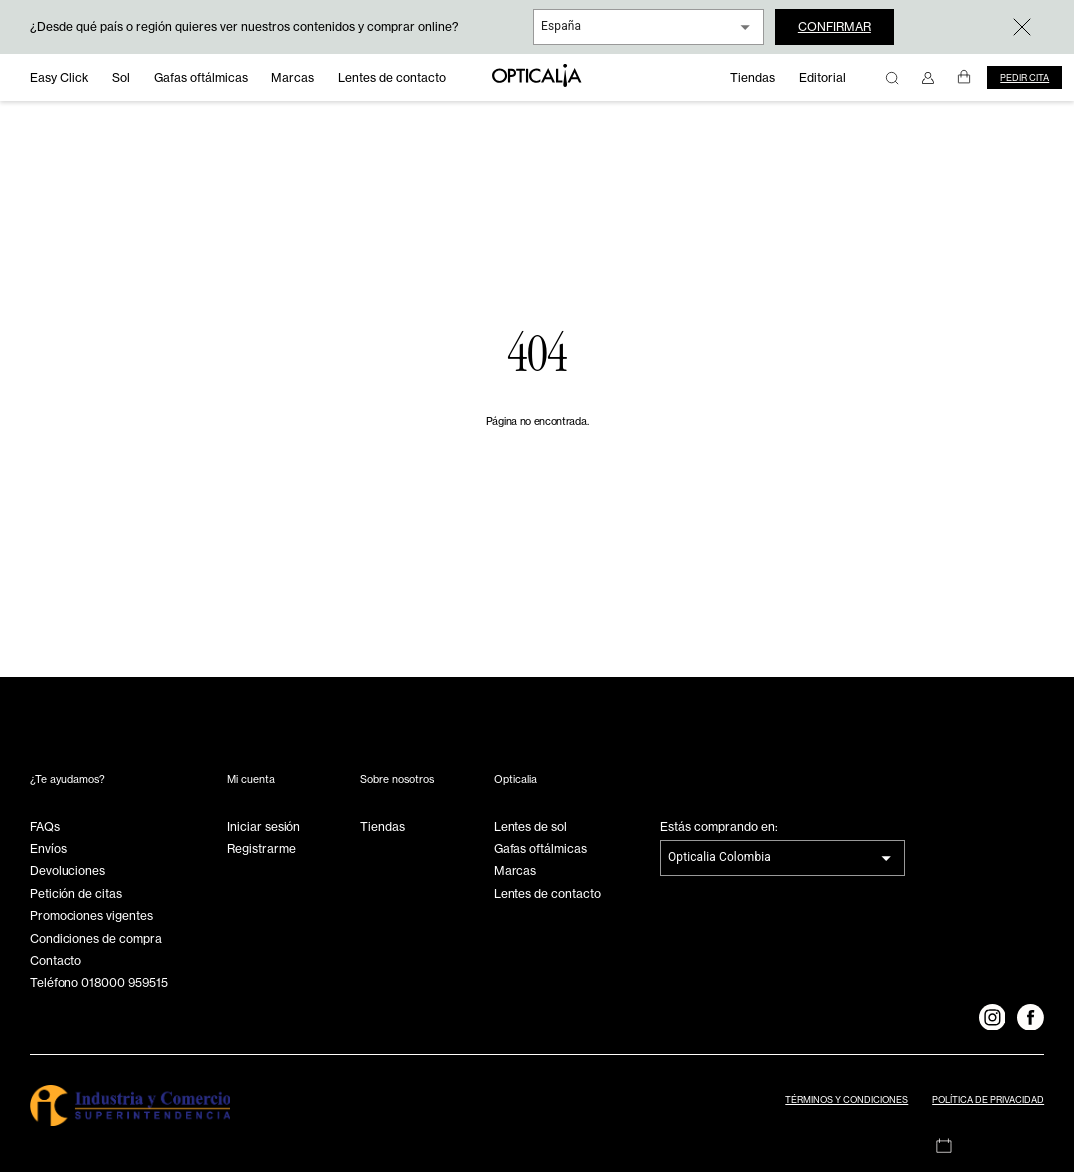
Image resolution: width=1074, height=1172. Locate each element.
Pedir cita (1024, 77)
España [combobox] (561, 26)
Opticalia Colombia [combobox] (719, 857)
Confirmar (834, 26)
